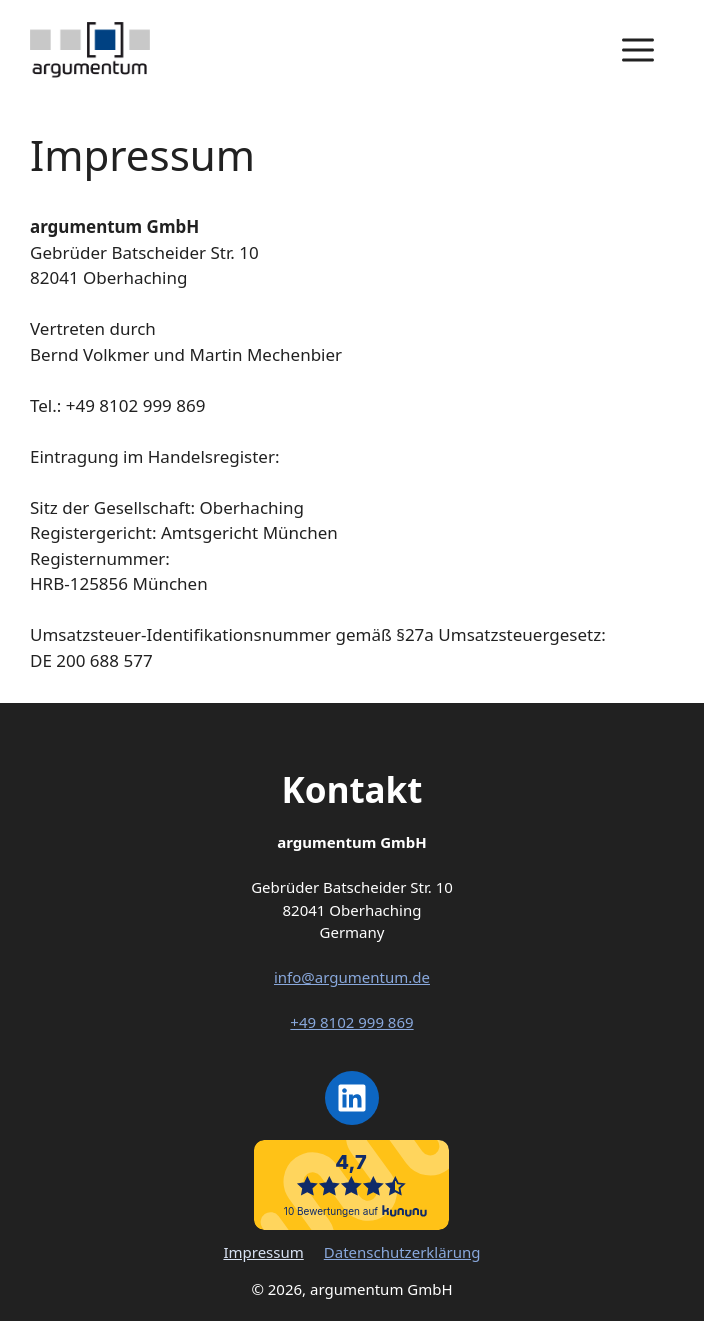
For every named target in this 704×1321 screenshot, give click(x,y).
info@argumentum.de (352, 977)
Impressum (263, 1252)
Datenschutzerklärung (402, 1252)
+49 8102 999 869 (351, 1022)
